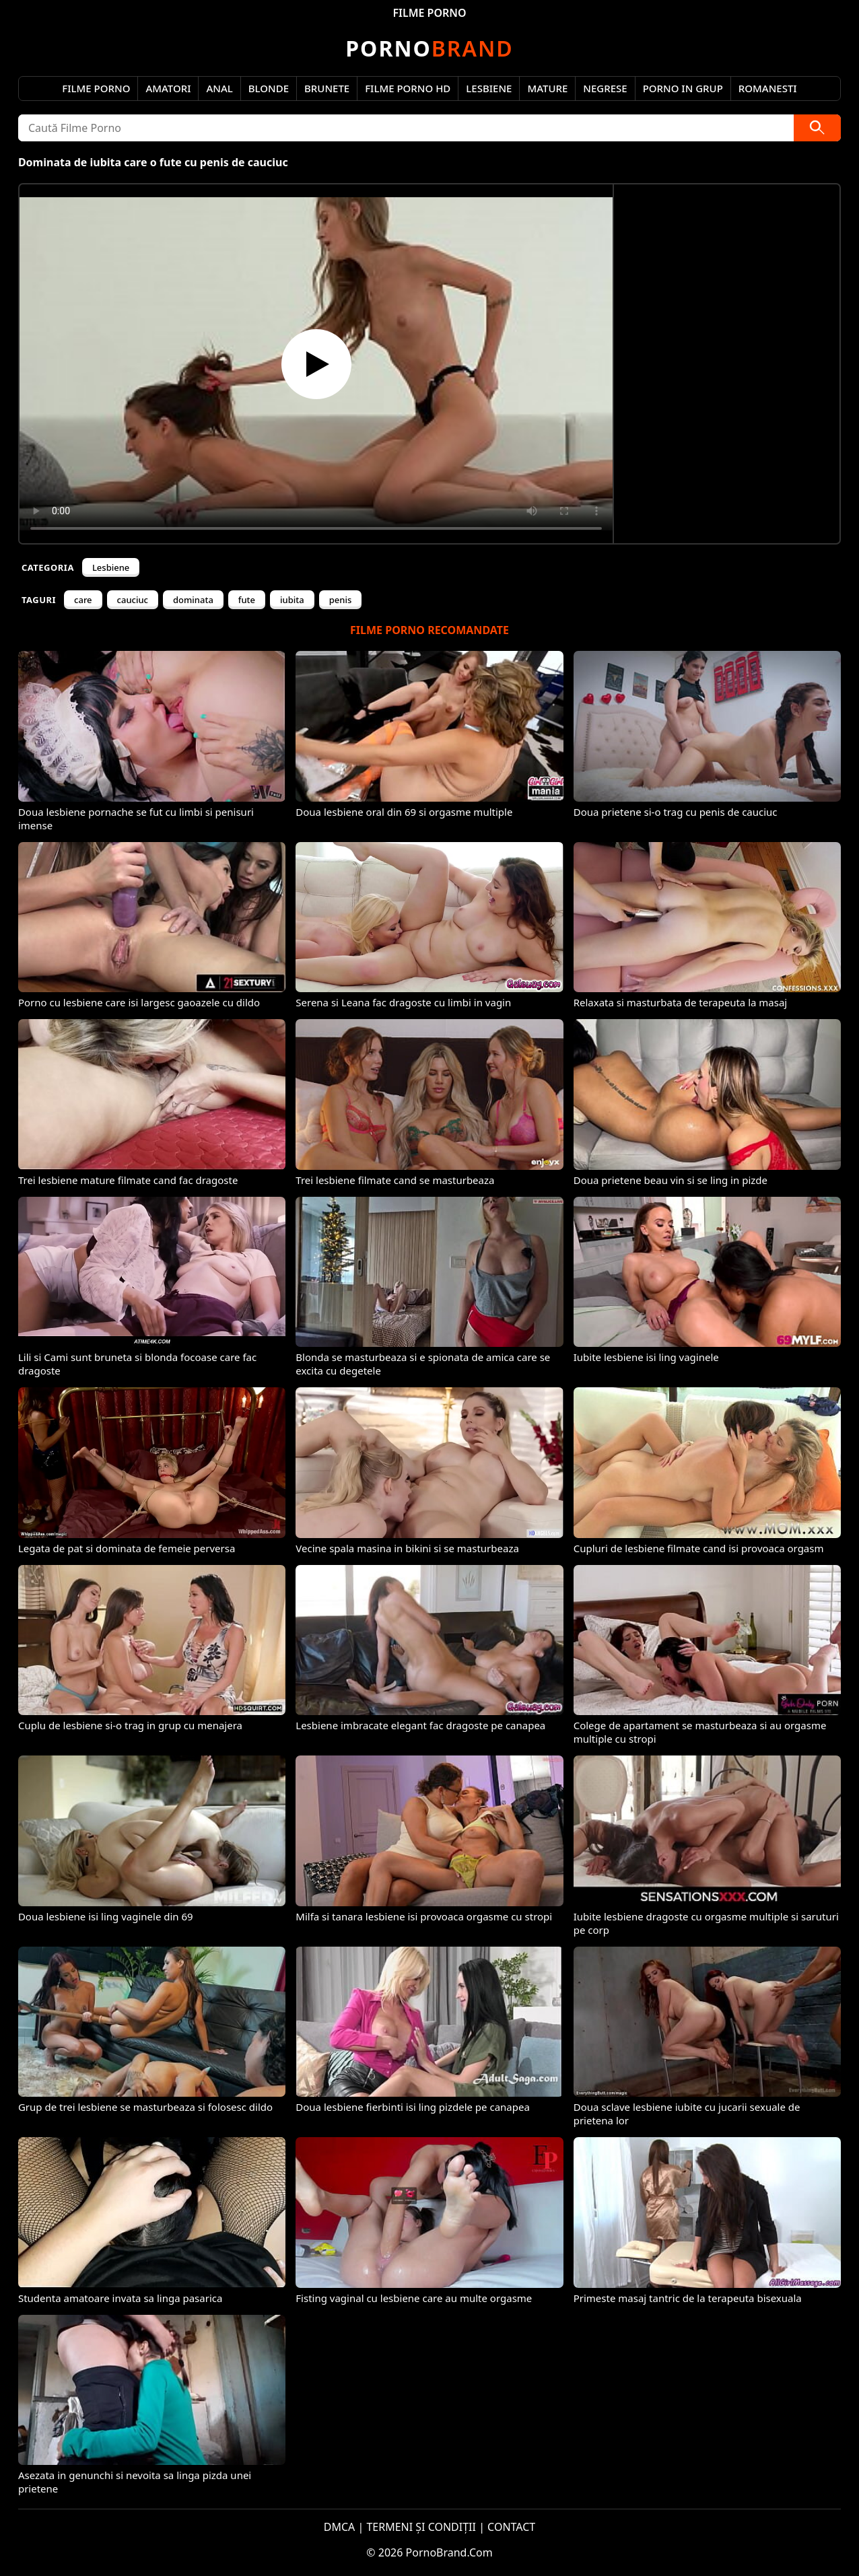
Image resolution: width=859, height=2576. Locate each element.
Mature (547, 88)
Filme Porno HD (407, 88)
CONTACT (511, 2526)
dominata (193, 600)
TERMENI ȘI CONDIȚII (421, 2526)
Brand (429, 48)
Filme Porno (96, 88)
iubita (292, 600)
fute (246, 600)
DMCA (339, 2526)
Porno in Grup (683, 88)
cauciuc (132, 600)
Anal (219, 88)
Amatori (168, 88)
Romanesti (767, 88)
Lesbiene (489, 88)
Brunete (326, 88)
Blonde (268, 88)
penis (340, 600)
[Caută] (817, 127)
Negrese (605, 88)
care (83, 600)
